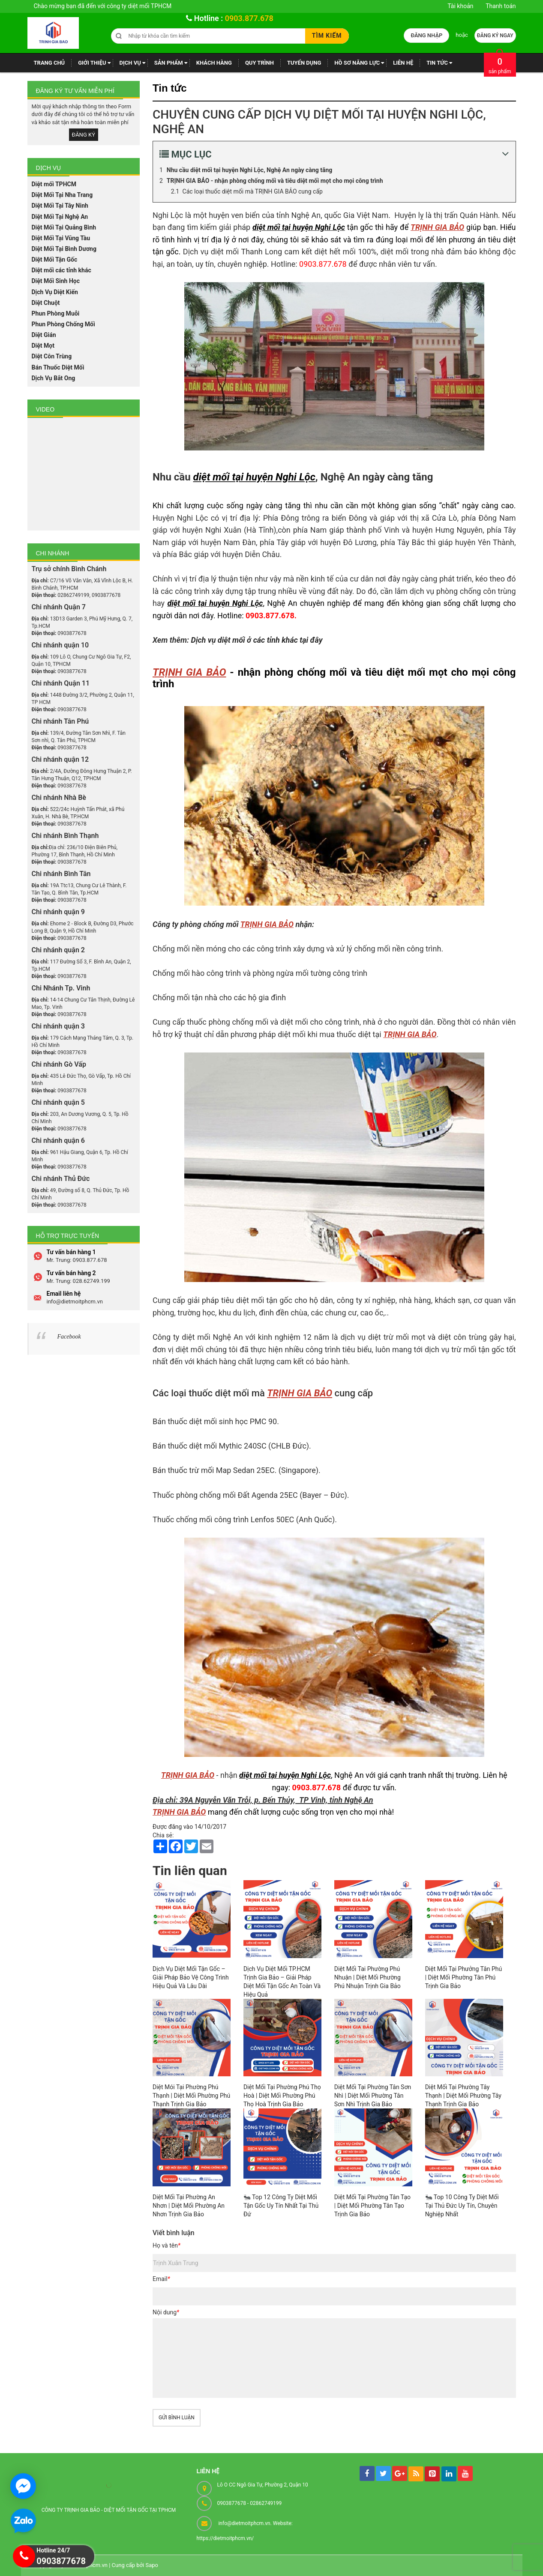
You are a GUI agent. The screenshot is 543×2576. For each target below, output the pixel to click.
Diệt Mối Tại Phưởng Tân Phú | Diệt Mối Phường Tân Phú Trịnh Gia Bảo (463, 1977)
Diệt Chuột (46, 302)
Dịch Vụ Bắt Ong (53, 378)
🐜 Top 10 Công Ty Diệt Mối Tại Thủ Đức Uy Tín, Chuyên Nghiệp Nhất (462, 2206)
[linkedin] (448, 2473)
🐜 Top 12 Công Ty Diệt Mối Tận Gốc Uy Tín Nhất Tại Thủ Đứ (280, 2206)
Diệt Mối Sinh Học (56, 280)
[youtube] (465, 2473)
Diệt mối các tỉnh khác (61, 270)
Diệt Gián (44, 334)
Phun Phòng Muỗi (56, 313)
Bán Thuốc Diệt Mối (58, 367)
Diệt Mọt (43, 345)
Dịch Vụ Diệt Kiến (55, 292)
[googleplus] (399, 2473)
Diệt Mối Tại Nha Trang (62, 194)
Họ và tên (166, 2245)
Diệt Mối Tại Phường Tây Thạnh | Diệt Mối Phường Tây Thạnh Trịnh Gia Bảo (463, 2096)
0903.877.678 (249, 18)
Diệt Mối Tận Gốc (55, 259)
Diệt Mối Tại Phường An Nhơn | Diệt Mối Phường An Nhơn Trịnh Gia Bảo (189, 2206)
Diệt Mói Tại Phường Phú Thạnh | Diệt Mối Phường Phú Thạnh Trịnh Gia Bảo (191, 2096)
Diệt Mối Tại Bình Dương (64, 248)
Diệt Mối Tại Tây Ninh (60, 205)
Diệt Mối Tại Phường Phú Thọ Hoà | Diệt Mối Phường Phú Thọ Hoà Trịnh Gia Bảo (282, 2096)
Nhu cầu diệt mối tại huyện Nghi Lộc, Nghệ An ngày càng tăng (249, 170)
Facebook (69, 1336)
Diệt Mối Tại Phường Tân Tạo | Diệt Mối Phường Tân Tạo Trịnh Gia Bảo (372, 2206)
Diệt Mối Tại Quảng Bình (64, 227)
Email (161, 2278)
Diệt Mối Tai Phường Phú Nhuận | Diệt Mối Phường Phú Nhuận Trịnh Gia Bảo (367, 1977)
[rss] (415, 2473)
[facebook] (367, 2473)
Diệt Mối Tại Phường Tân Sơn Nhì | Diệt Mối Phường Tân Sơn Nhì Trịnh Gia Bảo (372, 2096)
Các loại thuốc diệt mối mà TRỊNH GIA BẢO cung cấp (253, 191)
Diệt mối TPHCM (54, 184)
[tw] (383, 2473)
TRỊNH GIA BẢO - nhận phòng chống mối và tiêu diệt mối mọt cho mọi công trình (275, 180)
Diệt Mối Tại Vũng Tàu (61, 238)
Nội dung (166, 2312)
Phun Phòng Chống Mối (63, 324)
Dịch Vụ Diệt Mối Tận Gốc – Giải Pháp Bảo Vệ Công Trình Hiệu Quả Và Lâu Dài (191, 1977)
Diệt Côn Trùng (52, 356)
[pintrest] (432, 2473)
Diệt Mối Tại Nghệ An (60, 216)
